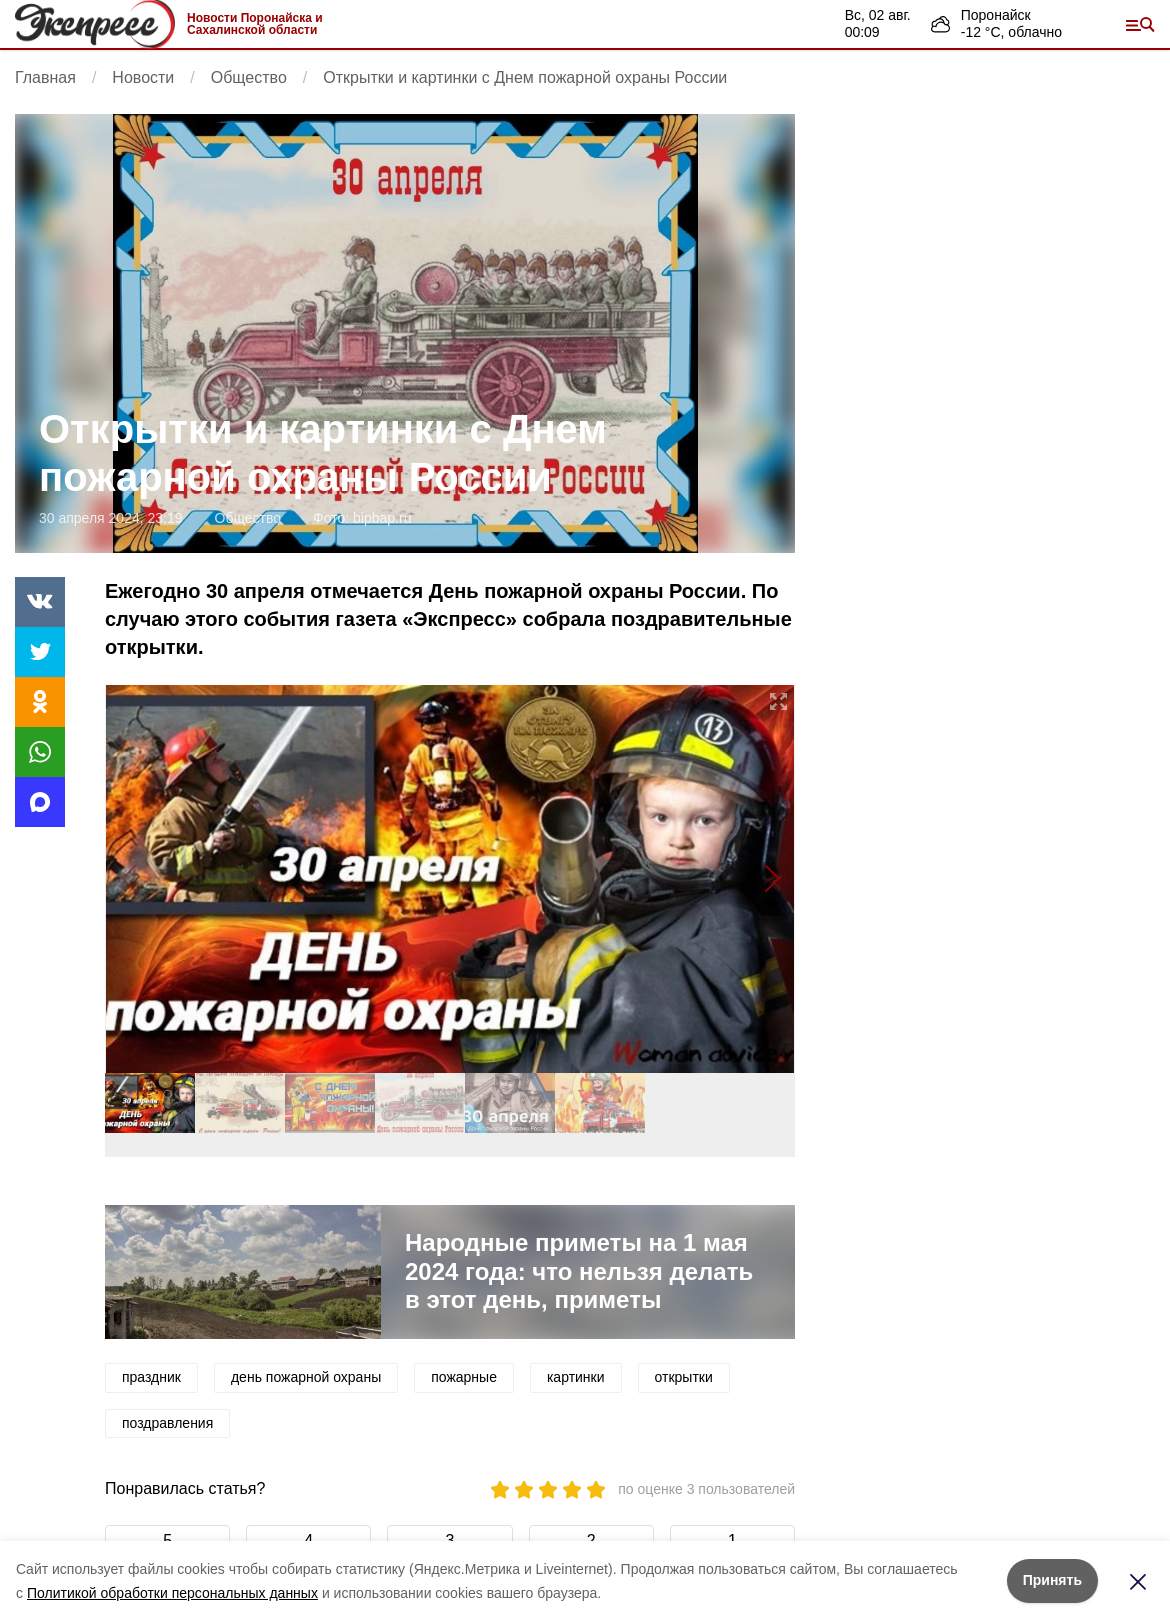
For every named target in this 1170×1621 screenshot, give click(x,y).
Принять (1052, 1580)
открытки (684, 1377)
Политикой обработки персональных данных (172, 1593)
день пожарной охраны (306, 1377)
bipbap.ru (382, 518)
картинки (576, 1377)
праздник (151, 1377)
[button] (771, 879)
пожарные (464, 1377)
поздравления (167, 1423)
